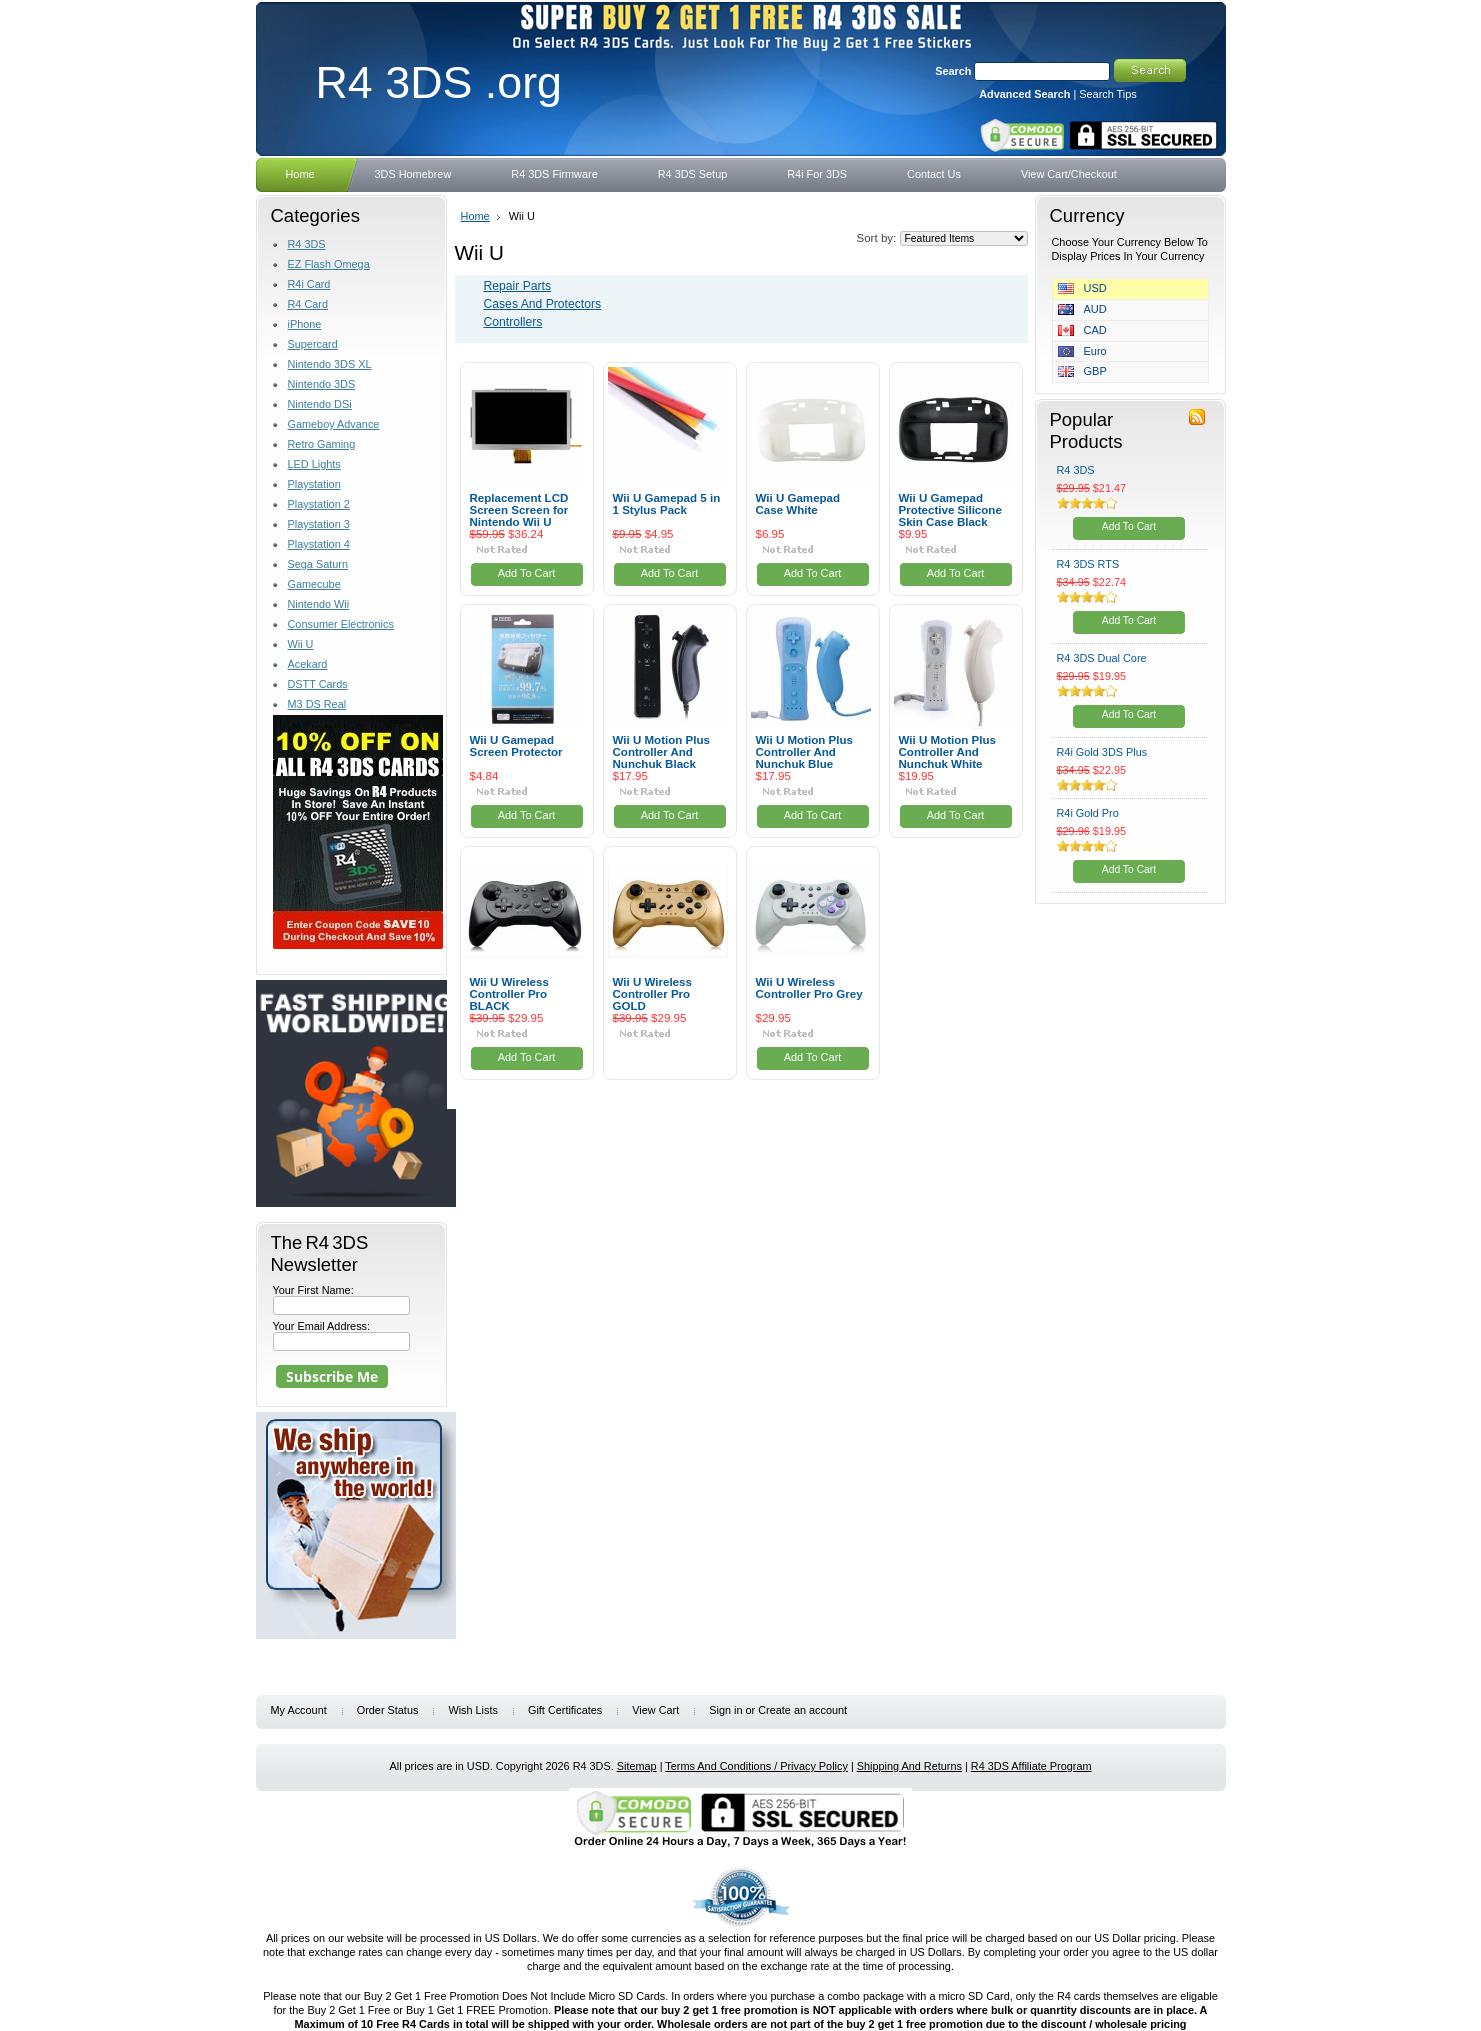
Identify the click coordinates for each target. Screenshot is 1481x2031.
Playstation (314, 484)
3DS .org (439, 82)
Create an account (802, 1710)
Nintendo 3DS (322, 384)
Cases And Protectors (543, 304)
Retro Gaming (322, 444)
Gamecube (314, 584)
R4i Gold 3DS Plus (1102, 752)
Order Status (388, 1710)
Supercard (313, 344)
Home (475, 216)
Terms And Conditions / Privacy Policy (756, 1766)
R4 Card (308, 304)
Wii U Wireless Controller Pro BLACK (509, 994)
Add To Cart (527, 573)
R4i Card (309, 284)
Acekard (308, 664)
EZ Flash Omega (329, 264)
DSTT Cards (318, 684)
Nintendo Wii (319, 604)
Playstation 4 (319, 544)
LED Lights (314, 464)
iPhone (305, 324)
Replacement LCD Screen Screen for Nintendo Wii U (519, 510)
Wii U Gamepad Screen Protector (516, 746)
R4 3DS (307, 244)
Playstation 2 (319, 504)
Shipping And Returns (909, 1766)
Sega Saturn (318, 564)
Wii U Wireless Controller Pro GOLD (652, 994)
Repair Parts (518, 286)
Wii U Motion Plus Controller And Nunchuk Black (661, 752)
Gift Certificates (565, 1710)
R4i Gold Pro (1088, 813)
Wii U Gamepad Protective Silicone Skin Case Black (950, 510)
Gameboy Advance (334, 424)
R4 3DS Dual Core (1102, 658)
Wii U (301, 644)
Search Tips (1107, 94)
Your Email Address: (322, 1326)
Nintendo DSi (320, 404)
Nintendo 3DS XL (330, 364)
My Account (299, 1710)
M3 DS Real (317, 704)
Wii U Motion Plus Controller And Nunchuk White (947, 752)
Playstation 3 (319, 524)
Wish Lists (473, 1710)
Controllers (513, 322)
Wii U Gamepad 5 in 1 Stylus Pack (667, 504)
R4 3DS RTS (1088, 564)
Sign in (725, 1710)
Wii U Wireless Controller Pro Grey (809, 988)
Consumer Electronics (341, 624)
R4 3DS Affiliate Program (1031, 1766)
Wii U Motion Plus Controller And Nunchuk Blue (804, 752)
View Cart (655, 1710)
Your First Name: (313, 1290)
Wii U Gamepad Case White (798, 504)
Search (953, 71)
